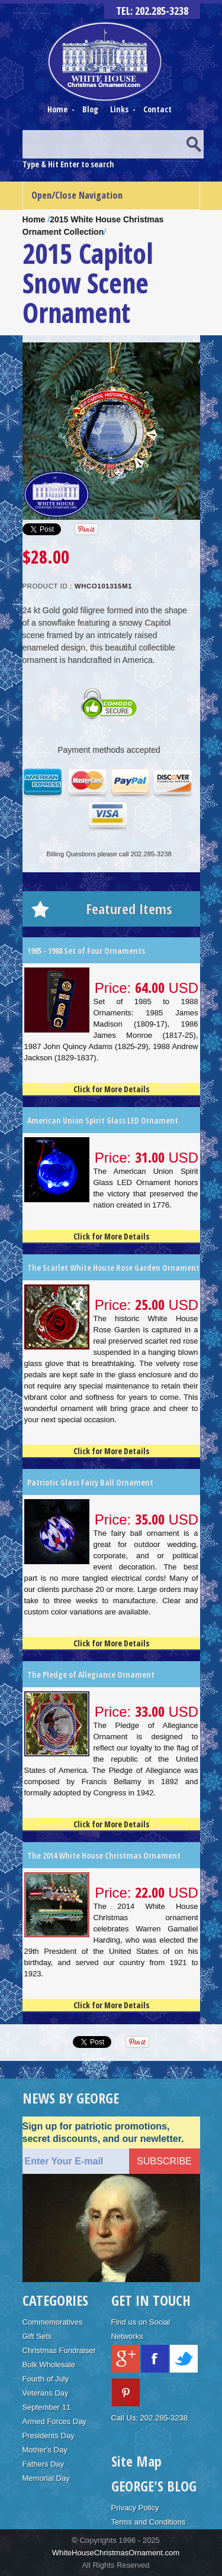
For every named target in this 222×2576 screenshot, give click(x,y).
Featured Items (129, 908)
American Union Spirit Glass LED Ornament (102, 1120)
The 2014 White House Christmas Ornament (104, 1855)
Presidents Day (48, 2435)
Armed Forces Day (54, 2421)
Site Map (136, 2461)
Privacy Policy (135, 2507)
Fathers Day (43, 2464)
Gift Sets (37, 2336)
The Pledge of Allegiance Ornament (91, 1674)
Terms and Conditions (148, 2521)
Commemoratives (52, 2322)
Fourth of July (45, 2378)
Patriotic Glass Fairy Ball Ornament (90, 1482)
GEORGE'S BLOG (154, 2486)
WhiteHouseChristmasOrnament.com (115, 2552)
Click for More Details (111, 1089)
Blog (91, 109)
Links (119, 109)
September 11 (46, 2407)
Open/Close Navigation (77, 195)
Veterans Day (45, 2393)
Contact (157, 109)
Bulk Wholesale (49, 2364)
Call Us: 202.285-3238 (149, 2417)
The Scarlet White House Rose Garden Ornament (113, 1267)
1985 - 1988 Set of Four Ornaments (86, 950)
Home (58, 109)
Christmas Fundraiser (59, 2350)
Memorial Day (46, 2478)
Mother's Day (44, 2449)
